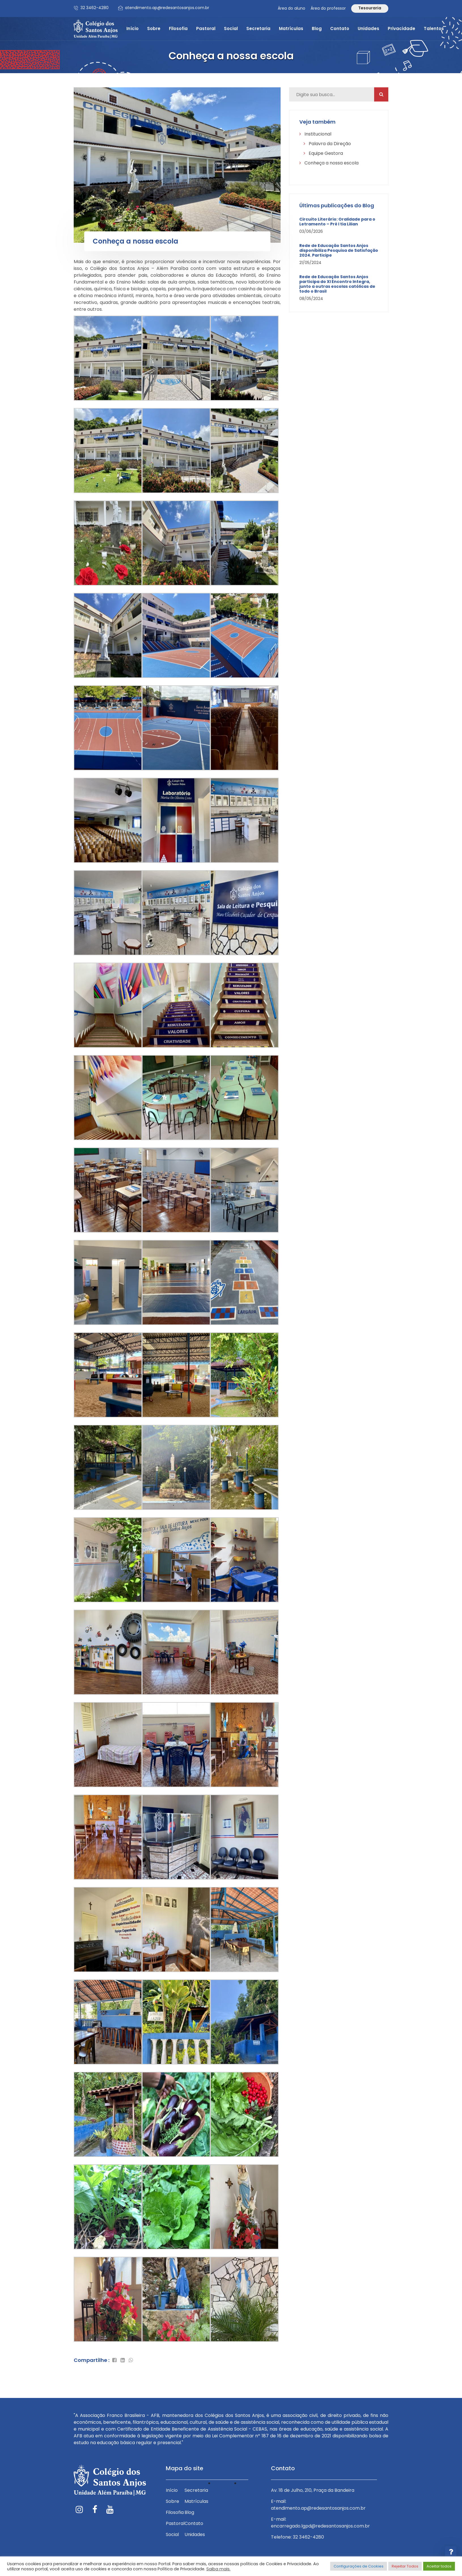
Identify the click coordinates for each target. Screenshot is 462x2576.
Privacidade (401, 28)
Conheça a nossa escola (329, 163)
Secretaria (258, 28)
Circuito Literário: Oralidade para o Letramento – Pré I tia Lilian (337, 222)
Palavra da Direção (327, 143)
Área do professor (328, 8)
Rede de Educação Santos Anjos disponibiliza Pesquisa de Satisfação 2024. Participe (338, 250)
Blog (317, 28)
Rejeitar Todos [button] (405, 2566)
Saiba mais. (218, 2568)
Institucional (315, 134)
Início (132, 28)
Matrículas (291, 28)
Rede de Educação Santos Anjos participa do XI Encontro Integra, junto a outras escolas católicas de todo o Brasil (337, 283)
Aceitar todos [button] (439, 2566)
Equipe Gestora (323, 153)
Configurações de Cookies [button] (358, 2566)
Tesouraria (369, 8)
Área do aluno (291, 8)
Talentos (434, 28)
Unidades (368, 28)
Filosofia (178, 28)
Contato (339, 28)
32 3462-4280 (94, 7)
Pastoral (205, 28)
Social (231, 28)
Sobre (153, 28)
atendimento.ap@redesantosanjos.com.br (167, 7)
